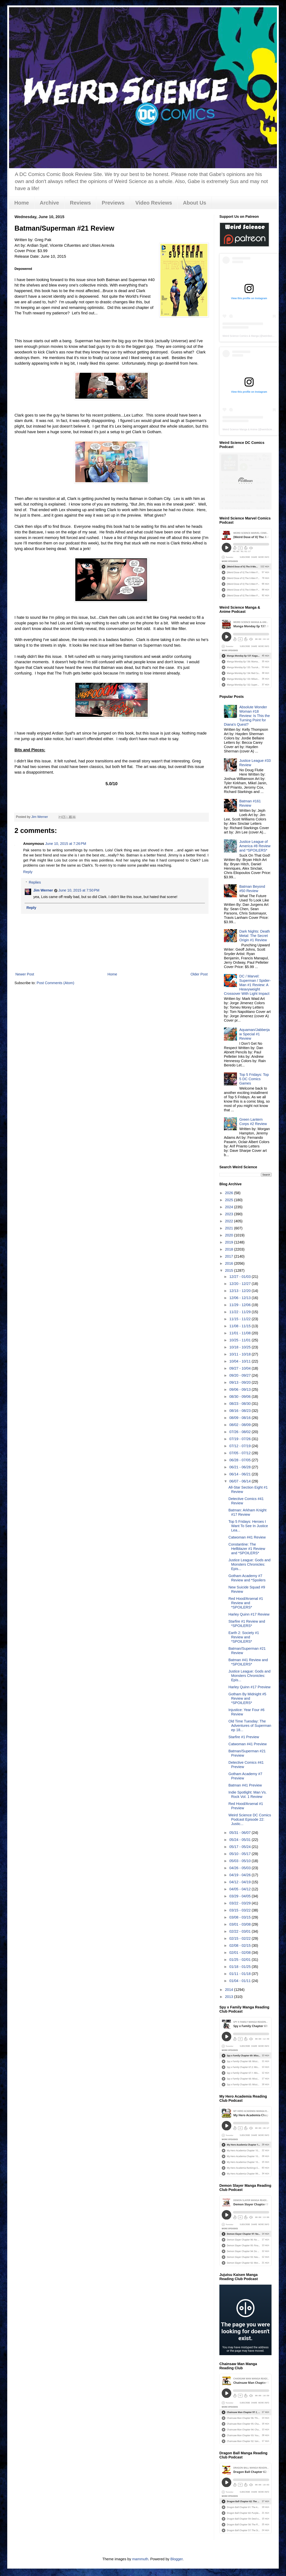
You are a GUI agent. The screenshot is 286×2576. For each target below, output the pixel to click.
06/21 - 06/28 (240, 1467)
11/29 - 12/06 (240, 1305)
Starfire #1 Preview (243, 1737)
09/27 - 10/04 (240, 1368)
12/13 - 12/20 (240, 1291)
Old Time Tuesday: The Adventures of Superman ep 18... (249, 1725)
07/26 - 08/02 (240, 1432)
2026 (229, 1193)
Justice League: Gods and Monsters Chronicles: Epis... (249, 1564)
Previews (113, 203)
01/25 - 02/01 (240, 1960)
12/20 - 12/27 (240, 1284)
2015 (229, 1270)
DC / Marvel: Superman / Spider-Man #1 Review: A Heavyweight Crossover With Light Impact (247, 985)
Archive (49, 203)
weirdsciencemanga (273, 429)
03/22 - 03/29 (240, 1903)
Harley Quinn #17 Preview (249, 1687)
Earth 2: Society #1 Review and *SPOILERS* (243, 1637)
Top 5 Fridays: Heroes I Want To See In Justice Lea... (248, 1526)
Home (21, 203)
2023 (229, 1214)
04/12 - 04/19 (240, 1882)
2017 (229, 1256)
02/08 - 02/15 (240, 1945)
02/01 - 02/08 (240, 1953)
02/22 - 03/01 (240, 1931)
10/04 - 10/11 (240, 1361)
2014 (229, 1990)
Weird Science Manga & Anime (239, 429)
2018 (229, 1249)
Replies (35, 882)
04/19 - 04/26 (240, 1875)
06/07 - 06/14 (240, 1481)
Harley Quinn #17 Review (249, 1614)
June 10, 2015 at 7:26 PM (65, 844)
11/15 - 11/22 (240, 1319)
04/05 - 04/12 (240, 1889)
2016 (229, 1263)
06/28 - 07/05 (240, 1460)
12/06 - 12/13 (240, 1298)
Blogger (176, 2559)
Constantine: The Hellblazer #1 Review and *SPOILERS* (246, 1548)
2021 (229, 1228)
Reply (27, 872)
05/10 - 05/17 (240, 1854)
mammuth (140, 2559)
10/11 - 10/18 (240, 1354)
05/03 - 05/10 (240, 1861)
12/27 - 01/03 (240, 1277)
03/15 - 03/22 (240, 1910)
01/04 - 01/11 (240, 1981)
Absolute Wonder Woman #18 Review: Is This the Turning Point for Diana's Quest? (247, 715)
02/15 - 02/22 (240, 1938)
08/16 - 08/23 (240, 1411)
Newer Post (24, 974)
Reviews (80, 203)
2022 (229, 1221)
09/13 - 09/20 (240, 1382)
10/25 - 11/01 (240, 1340)
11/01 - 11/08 (240, 1333)
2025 (229, 1200)
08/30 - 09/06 (240, 1397)
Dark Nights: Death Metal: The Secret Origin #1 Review (254, 935)
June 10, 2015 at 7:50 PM (78, 890)
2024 (229, 1207)
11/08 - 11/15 (240, 1326)
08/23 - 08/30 (240, 1404)
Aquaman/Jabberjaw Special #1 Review (254, 1034)
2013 (229, 1997)
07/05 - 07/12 (240, 1453)
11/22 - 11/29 (240, 1312)
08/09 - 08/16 (240, 1418)
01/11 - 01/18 (240, 1974)
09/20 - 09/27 (240, 1375)
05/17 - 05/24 (240, 1847)
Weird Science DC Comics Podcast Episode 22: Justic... (249, 1819)
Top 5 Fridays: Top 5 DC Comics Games (254, 1079)
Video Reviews (153, 203)
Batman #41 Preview (245, 1785)
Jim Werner (43, 890)
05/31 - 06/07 (240, 1833)
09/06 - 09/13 (240, 1389)
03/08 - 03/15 (240, 1917)
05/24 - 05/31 (240, 1840)
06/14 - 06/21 (240, 1474)
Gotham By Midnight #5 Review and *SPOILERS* (247, 1698)
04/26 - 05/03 (240, 1868)
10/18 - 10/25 (240, 1347)
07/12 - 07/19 (240, 1446)
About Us (194, 203)
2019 (229, 1242)
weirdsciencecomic (273, 335)
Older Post (199, 974)
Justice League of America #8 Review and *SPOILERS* (254, 846)
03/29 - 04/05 (240, 1896)
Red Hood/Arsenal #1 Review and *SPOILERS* (245, 1603)
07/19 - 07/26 (240, 1439)
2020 (229, 1235)
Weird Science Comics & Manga (240, 335)
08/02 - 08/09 (240, 1425)
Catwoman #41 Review (247, 1537)
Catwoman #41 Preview (247, 1744)
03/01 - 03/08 (240, 1924)
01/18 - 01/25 (240, 1967)
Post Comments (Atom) (55, 983)
